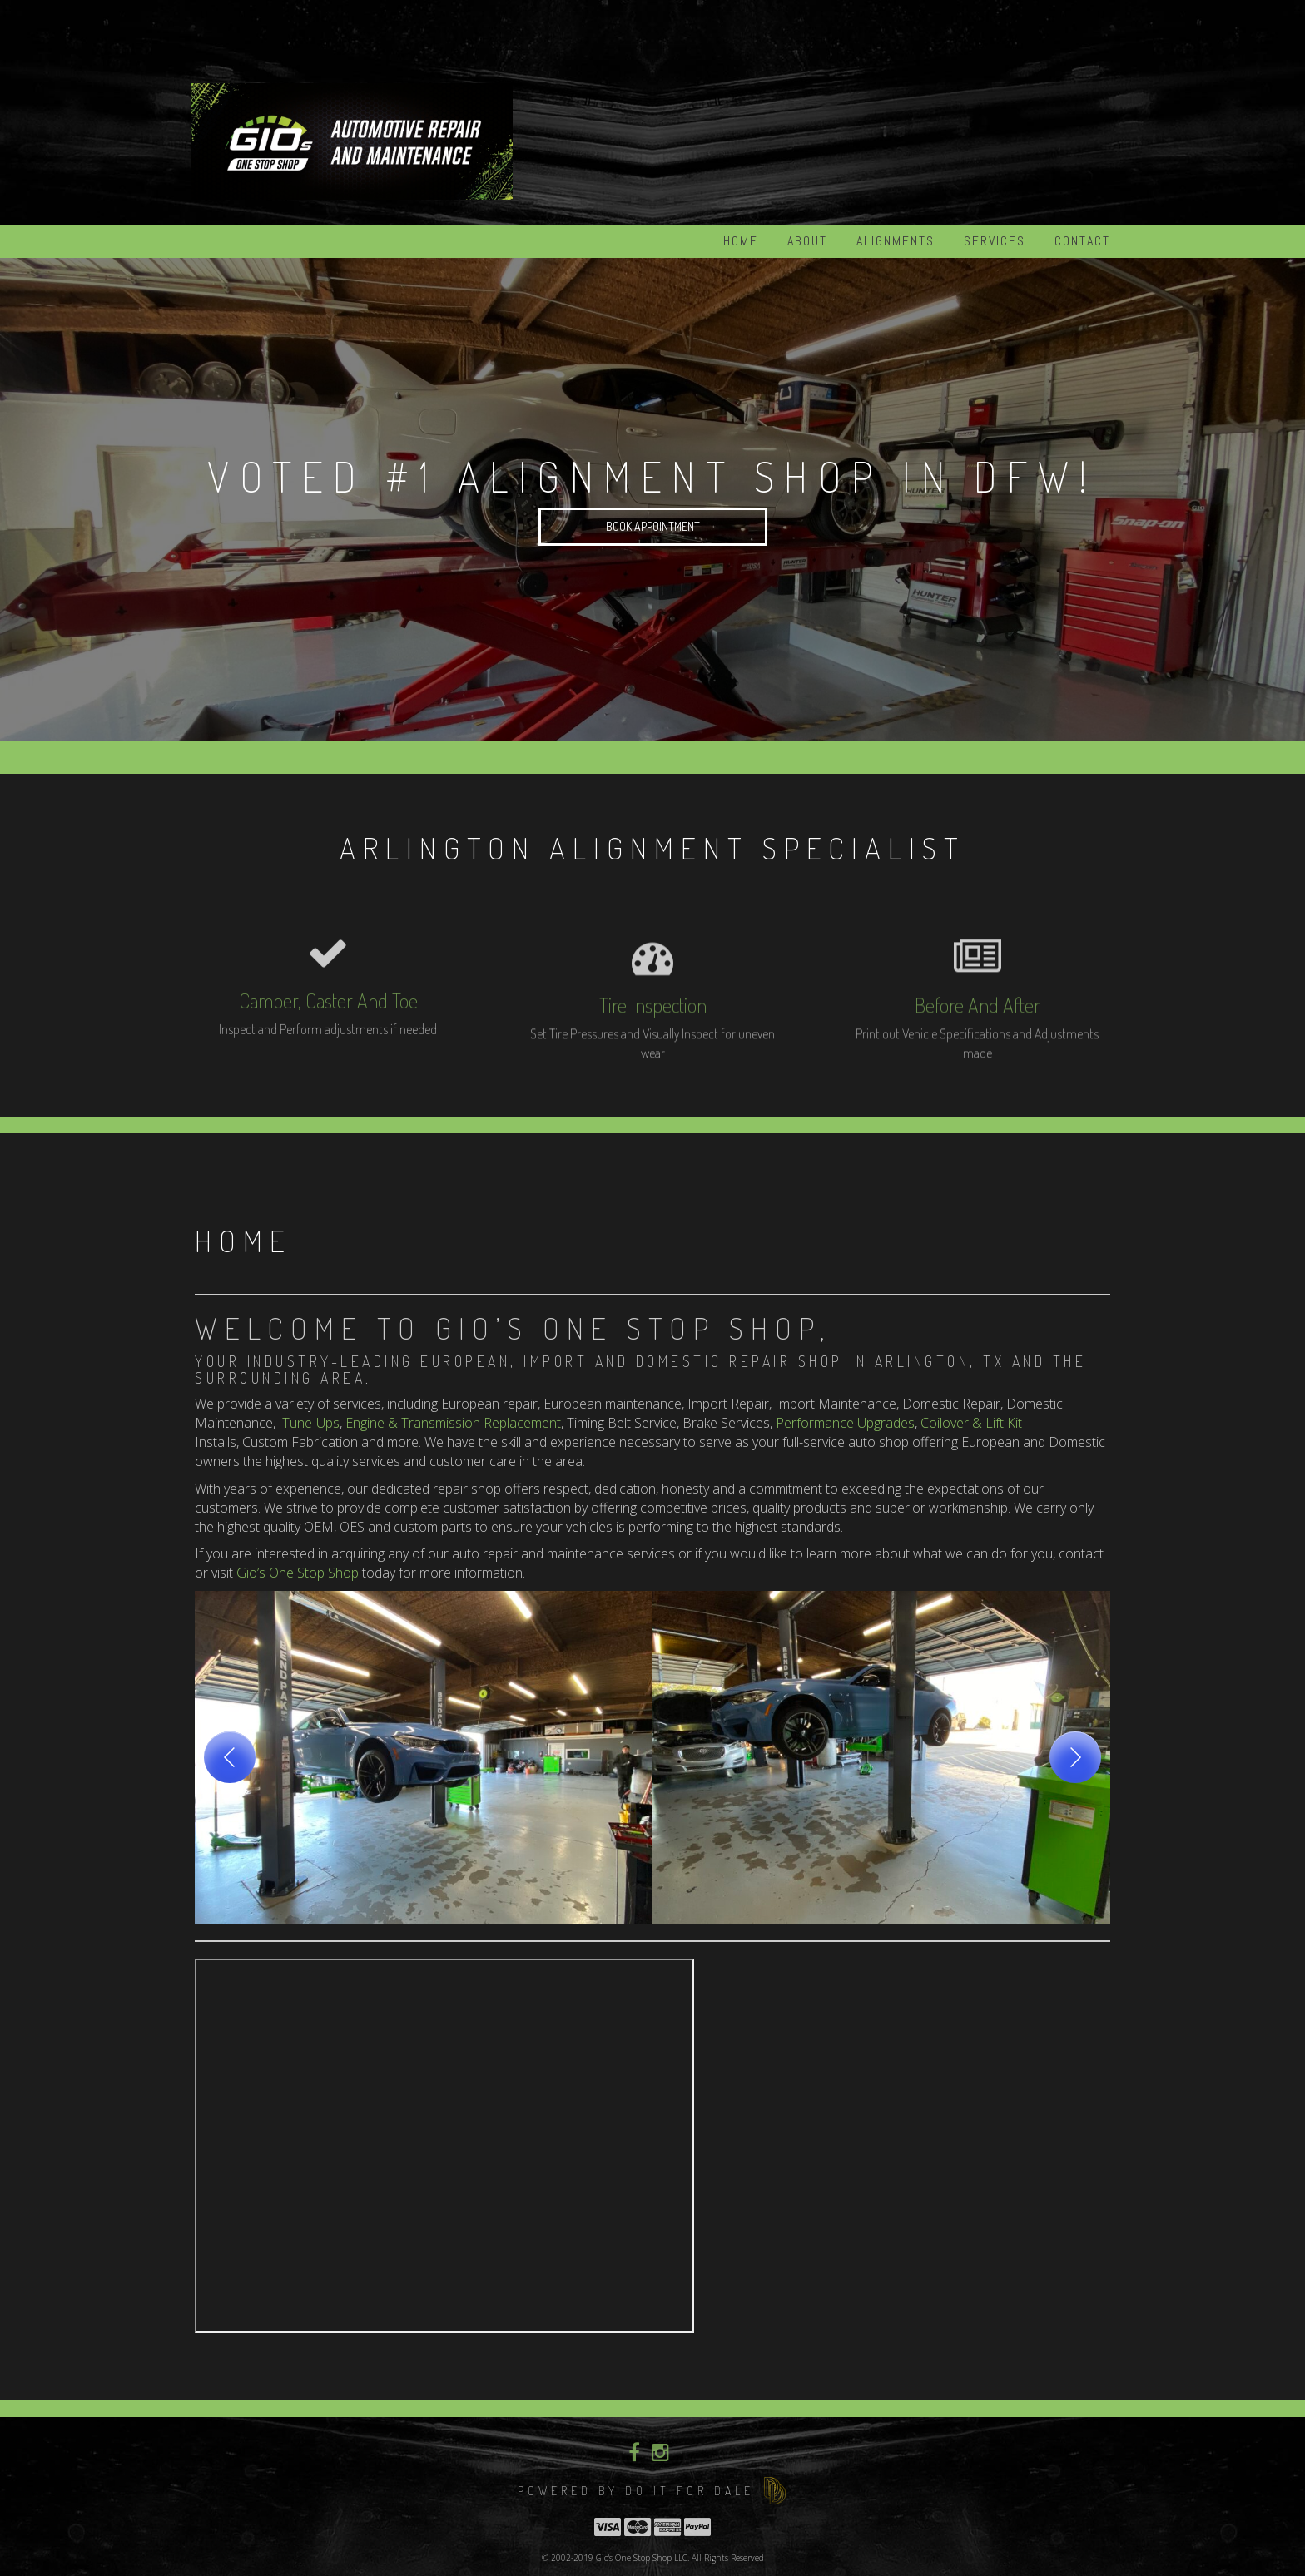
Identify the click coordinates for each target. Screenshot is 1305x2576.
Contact (1082, 241)
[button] (423, 1757)
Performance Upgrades (845, 1423)
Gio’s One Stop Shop (297, 1572)
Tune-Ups (311, 1423)
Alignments (895, 241)
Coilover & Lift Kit (971, 1423)
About (807, 241)
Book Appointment (653, 526)
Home (740, 241)
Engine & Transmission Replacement (453, 1423)
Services (994, 241)
